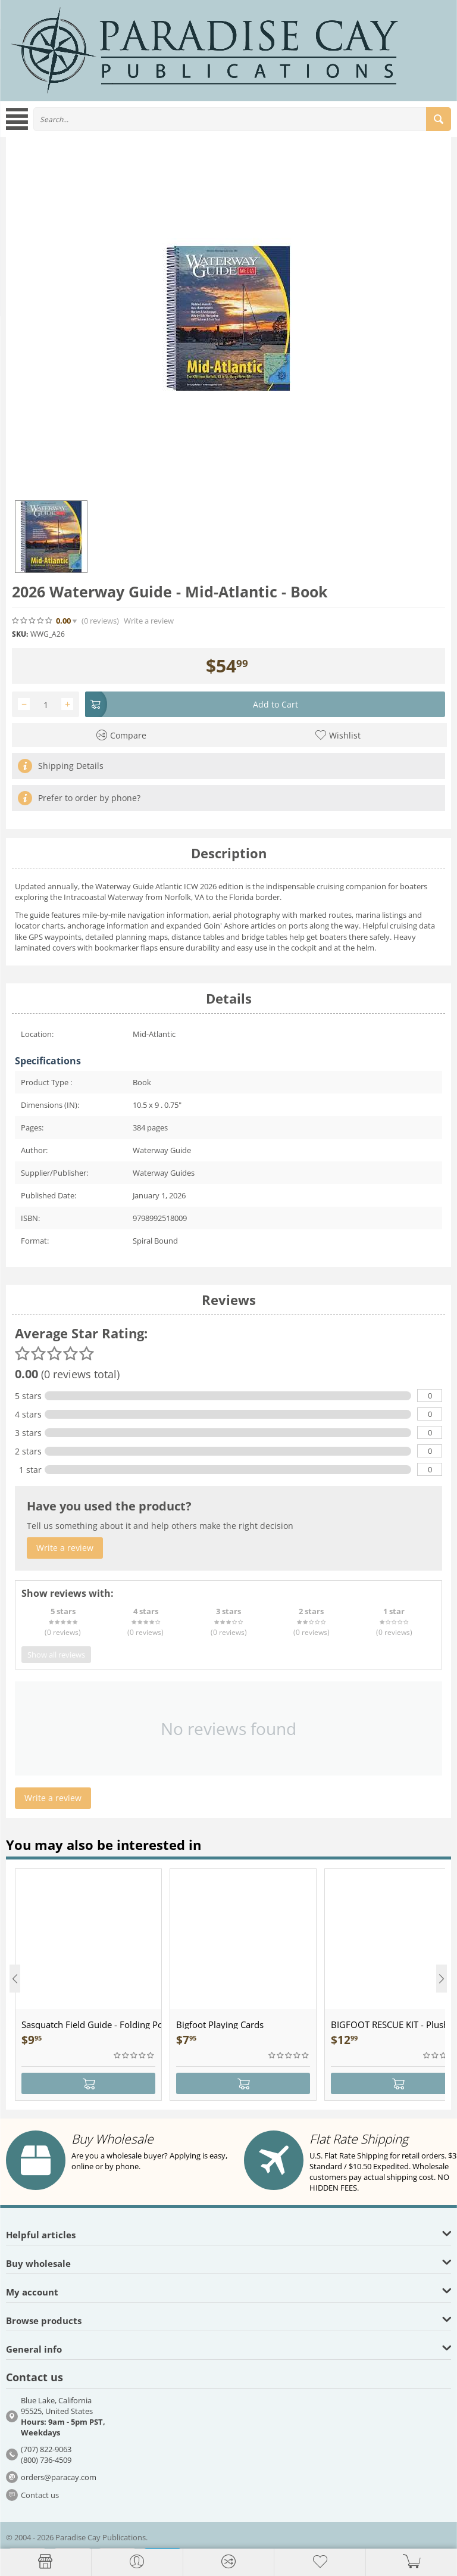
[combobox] (242, 119)
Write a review (149, 621)
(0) (100, 621)
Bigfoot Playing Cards (220, 2024)
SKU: (20, 634)
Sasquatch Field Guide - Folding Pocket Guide (91, 2024)
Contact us (40, 2495)
